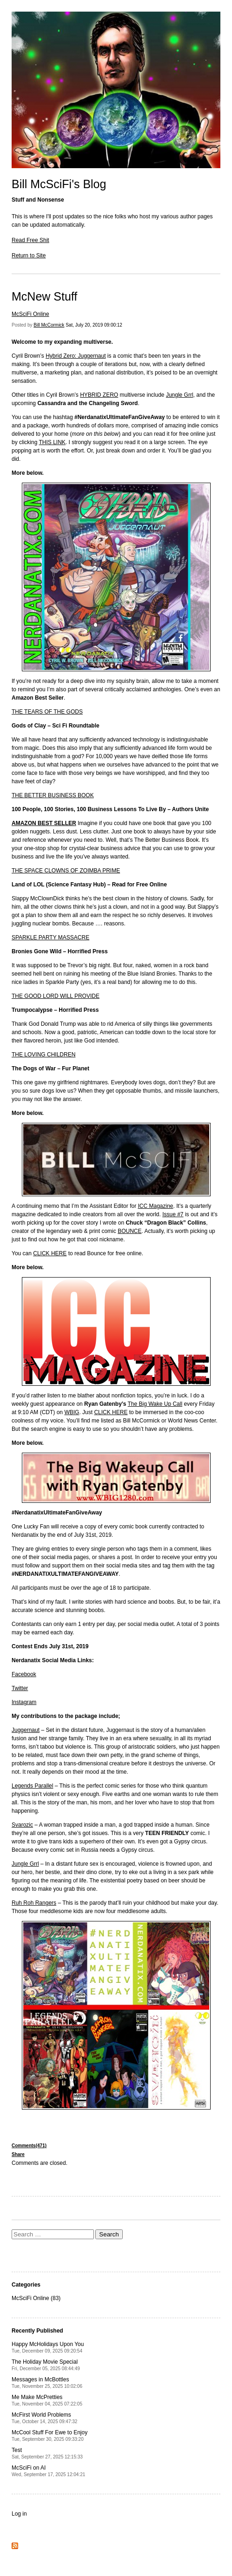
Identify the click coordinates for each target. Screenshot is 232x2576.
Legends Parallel (32, 1786)
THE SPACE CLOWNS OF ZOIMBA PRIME (66, 870)
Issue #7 (172, 1214)
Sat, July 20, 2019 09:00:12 (94, 325)
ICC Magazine (155, 1206)
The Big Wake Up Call (155, 1404)
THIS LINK (52, 442)
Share (18, 2154)
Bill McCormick (48, 325)
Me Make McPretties (47, 2400)
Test (47, 2453)
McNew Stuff (44, 296)
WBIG (71, 1412)
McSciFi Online (30, 314)
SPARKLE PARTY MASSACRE (50, 937)
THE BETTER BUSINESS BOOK (53, 795)
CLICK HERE (49, 1253)
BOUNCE (129, 1231)
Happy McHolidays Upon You (48, 2347)
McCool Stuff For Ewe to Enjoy (49, 2435)
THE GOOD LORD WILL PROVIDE (55, 996)
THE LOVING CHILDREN (43, 1054)
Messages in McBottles (47, 2382)
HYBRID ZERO (99, 395)
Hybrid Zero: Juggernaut (76, 356)
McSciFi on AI (48, 2471)
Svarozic (22, 1825)
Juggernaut (26, 1730)
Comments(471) (29, 2145)
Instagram (24, 1702)
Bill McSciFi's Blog (59, 183)
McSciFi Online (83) (36, 2298)
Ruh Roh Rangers (34, 1903)
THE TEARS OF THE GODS (47, 711)
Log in (19, 2513)
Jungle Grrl (179, 395)
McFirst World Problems (44, 2418)
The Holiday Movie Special (46, 2365)
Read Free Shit (30, 240)
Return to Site (29, 255)
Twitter (20, 1688)
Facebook (24, 1674)
